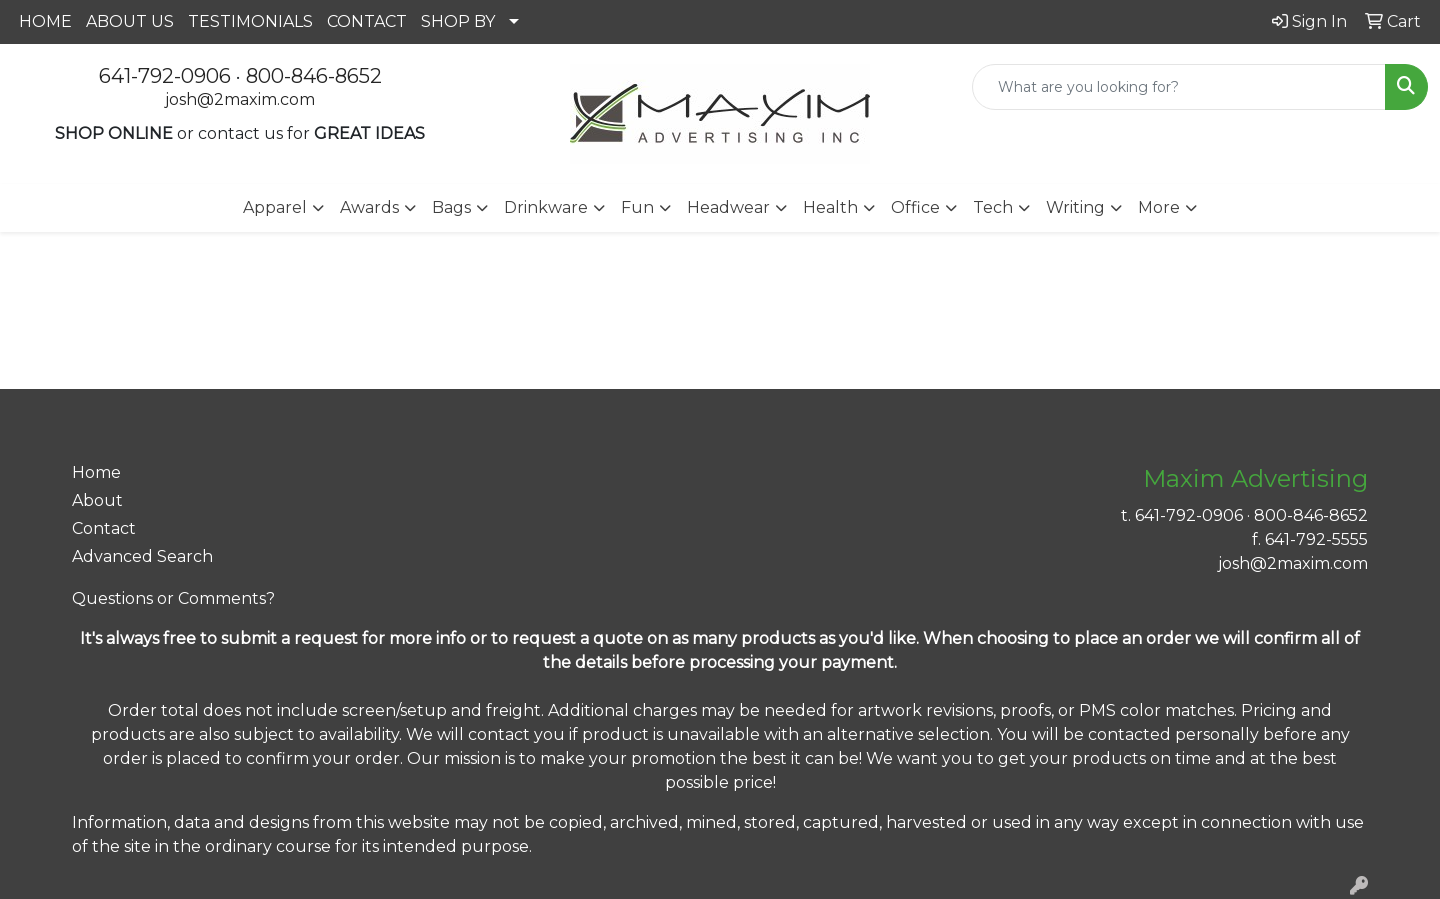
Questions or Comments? (173, 598)
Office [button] (915, 207)
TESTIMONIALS (250, 21)
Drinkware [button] (546, 207)
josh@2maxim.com (240, 99)
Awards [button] (369, 207)
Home (96, 472)
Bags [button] (451, 207)
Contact (104, 528)
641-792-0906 (165, 76)
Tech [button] (993, 207)
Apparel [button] (275, 207)
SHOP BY (458, 21)
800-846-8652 (314, 76)
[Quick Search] (1179, 87)
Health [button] (830, 207)
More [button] (1159, 207)
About (97, 500)
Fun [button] (637, 207)
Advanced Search (142, 556)
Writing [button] (1075, 207)
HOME (45, 21)
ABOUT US (130, 21)
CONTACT (367, 21)
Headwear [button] (728, 207)
